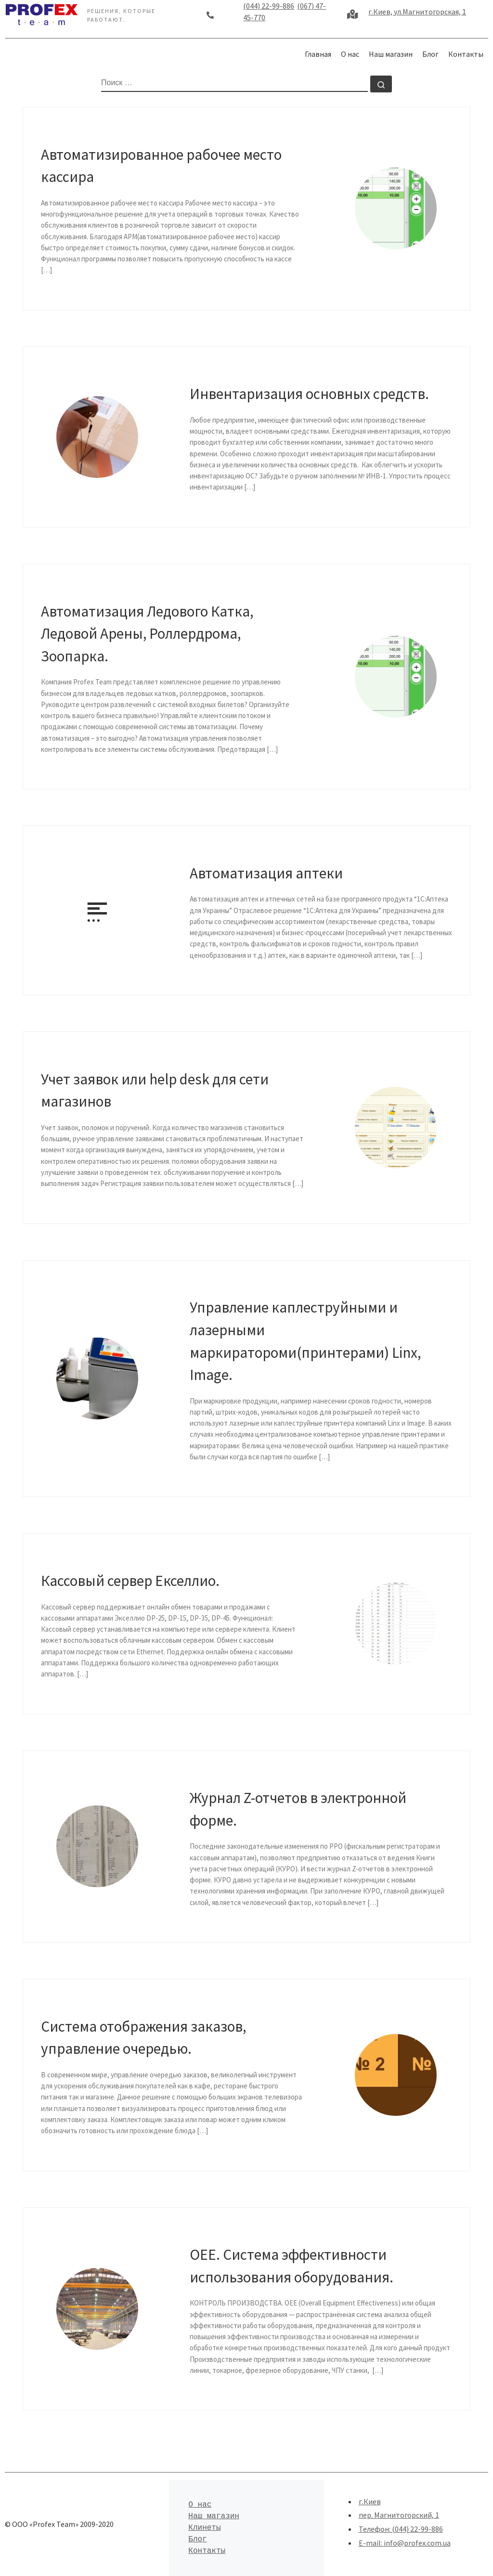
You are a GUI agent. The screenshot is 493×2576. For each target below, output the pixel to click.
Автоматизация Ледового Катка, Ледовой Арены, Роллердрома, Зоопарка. (147, 633)
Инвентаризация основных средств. (309, 393)
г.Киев (370, 2501)
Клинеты (204, 2528)
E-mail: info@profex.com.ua (405, 2543)
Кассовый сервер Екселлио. (130, 1580)
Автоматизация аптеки (266, 872)
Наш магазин (213, 2516)
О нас (199, 2504)
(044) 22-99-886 (268, 6)
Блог (197, 2539)
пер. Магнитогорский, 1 (399, 2515)
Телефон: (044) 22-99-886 (401, 2529)
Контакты (206, 2551)
